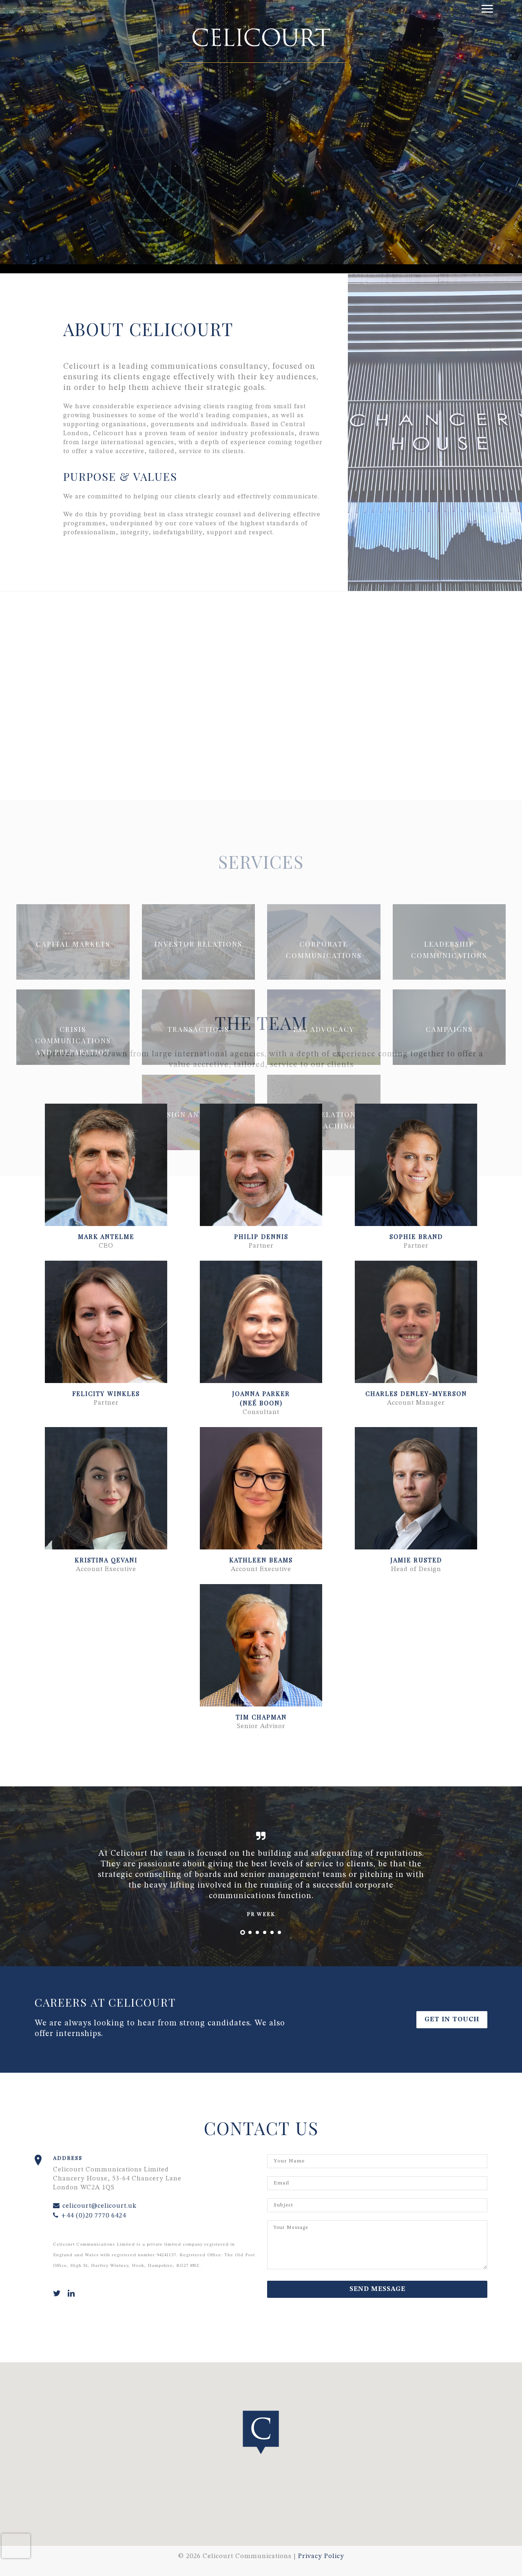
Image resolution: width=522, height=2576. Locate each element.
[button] (106, 1165)
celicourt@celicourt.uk (95, 2206)
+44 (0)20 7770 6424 (89, 2216)
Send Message (377, 2289)
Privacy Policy (321, 2556)
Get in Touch (452, 2019)
